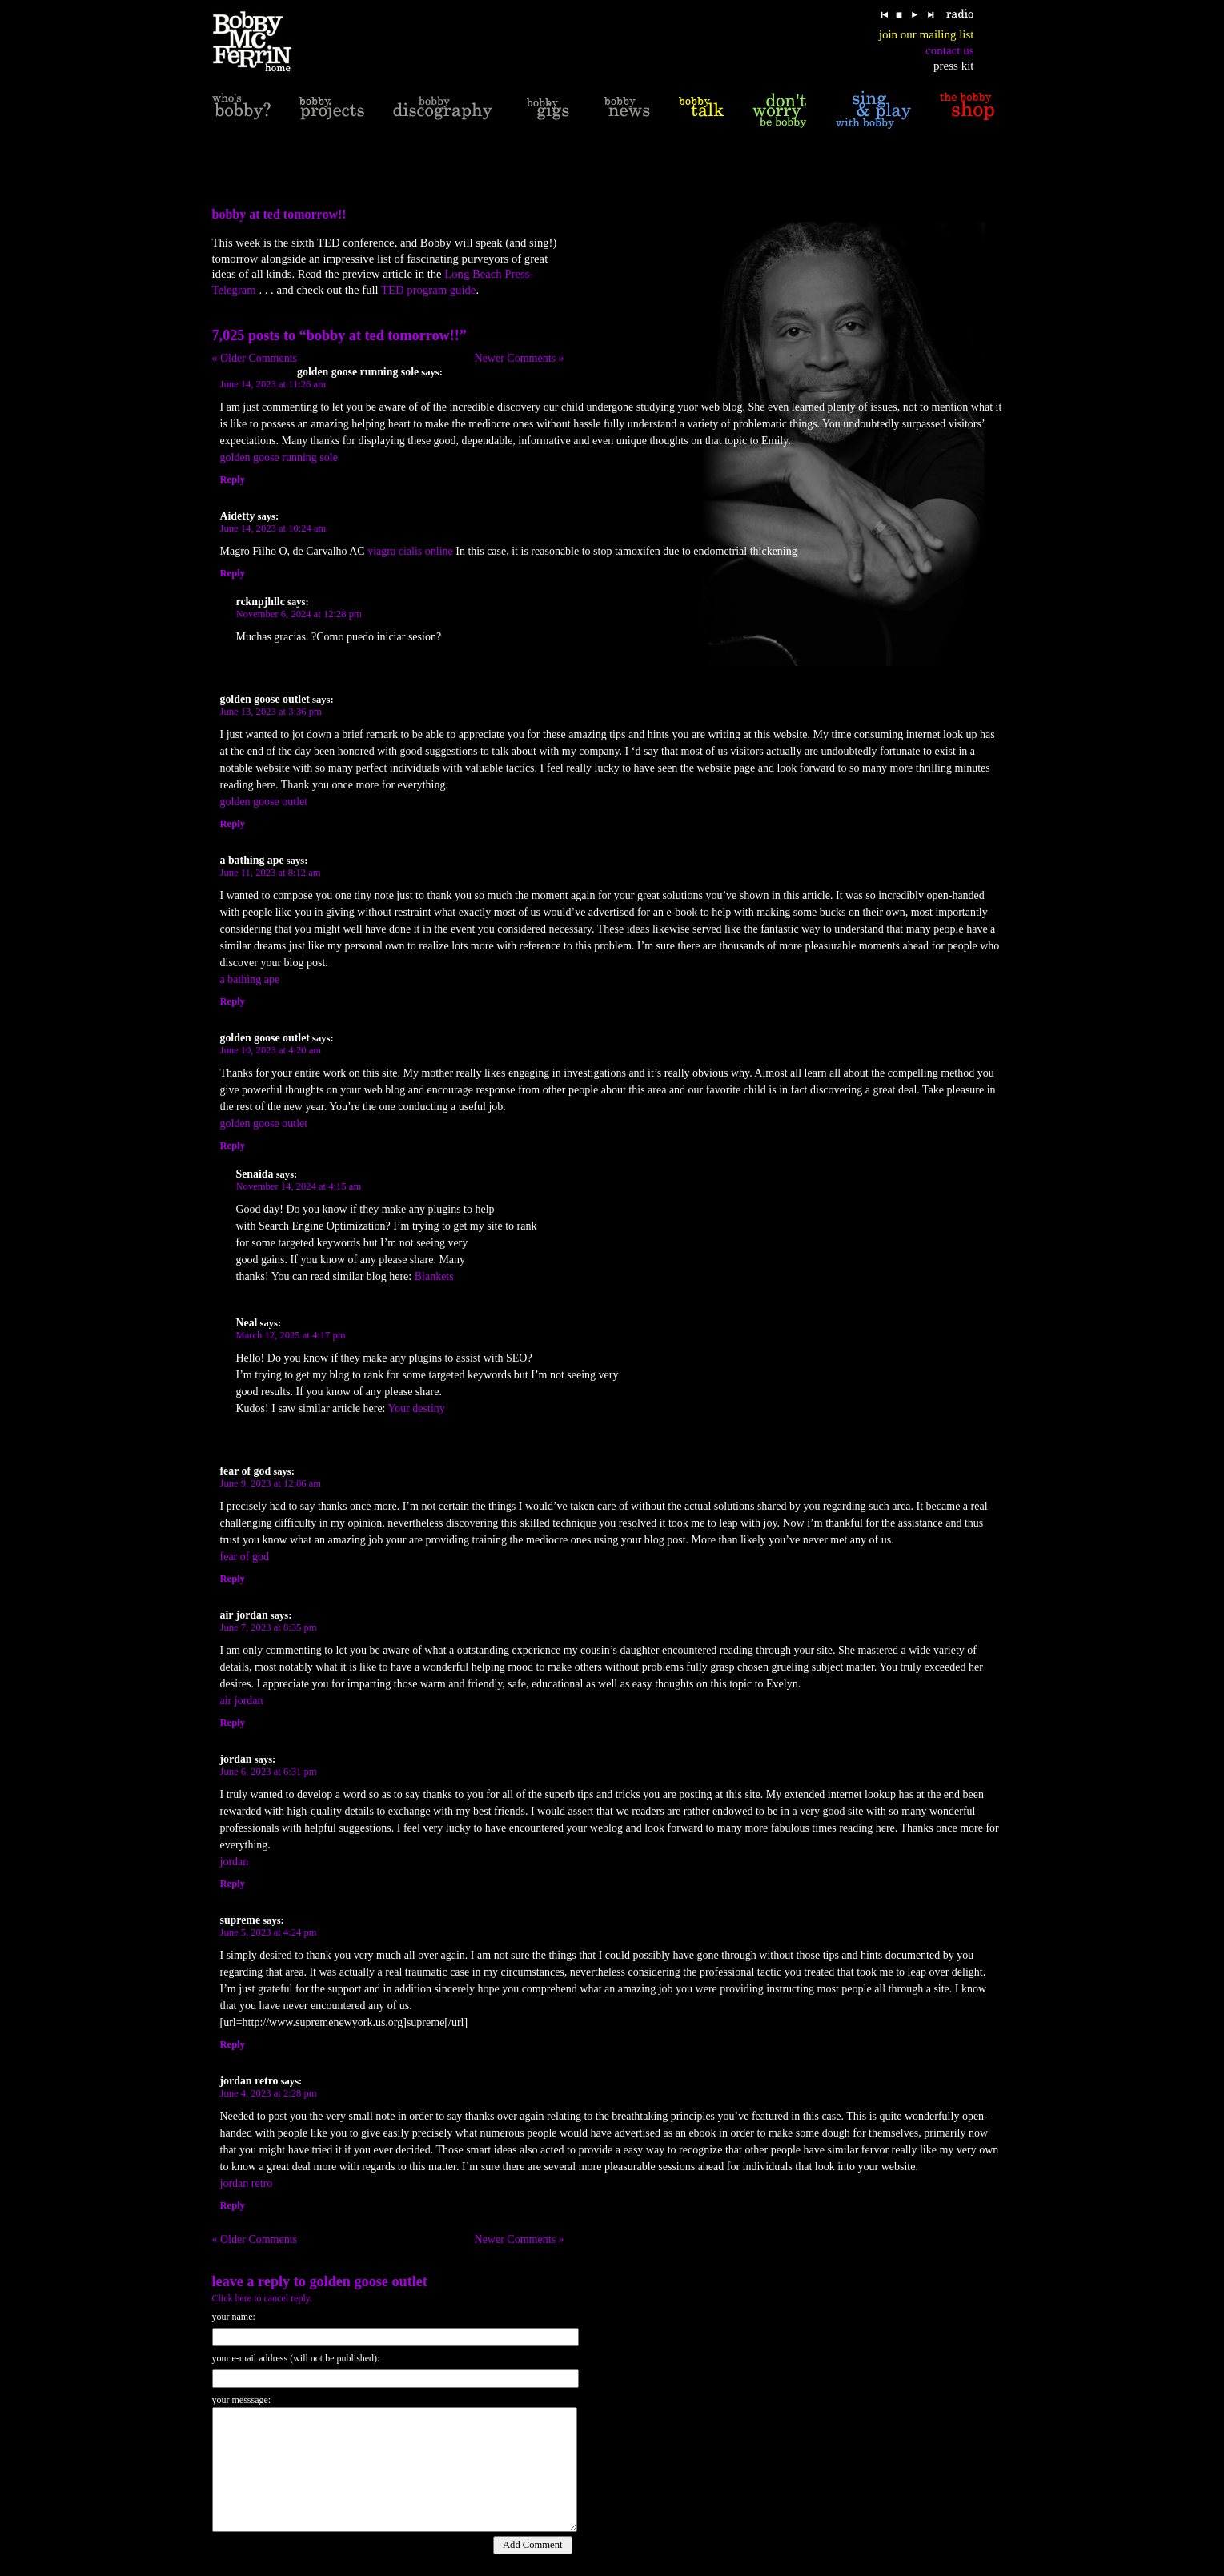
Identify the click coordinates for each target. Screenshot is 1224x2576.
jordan (234, 1862)
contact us (949, 50)
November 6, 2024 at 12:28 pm (299, 614)
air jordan (241, 1701)
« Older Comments (255, 358)
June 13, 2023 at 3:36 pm (271, 711)
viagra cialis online (410, 551)
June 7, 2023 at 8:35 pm (268, 1627)
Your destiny (415, 1408)
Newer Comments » (519, 358)
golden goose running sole (279, 457)
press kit (953, 65)
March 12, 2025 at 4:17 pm (291, 1335)
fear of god (244, 1557)
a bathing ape (250, 979)
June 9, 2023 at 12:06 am (271, 1483)
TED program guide (428, 289)
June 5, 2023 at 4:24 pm (268, 1932)
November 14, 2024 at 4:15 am (299, 1186)
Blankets (434, 1276)
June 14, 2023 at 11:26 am (273, 384)
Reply (232, 479)
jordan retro (246, 2183)
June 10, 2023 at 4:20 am (271, 1050)
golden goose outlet (264, 802)
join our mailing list (926, 34)
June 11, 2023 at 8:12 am (270, 872)
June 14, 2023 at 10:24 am (273, 528)
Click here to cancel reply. (262, 2298)
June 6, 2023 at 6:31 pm (268, 1771)
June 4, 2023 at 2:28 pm (268, 2093)
